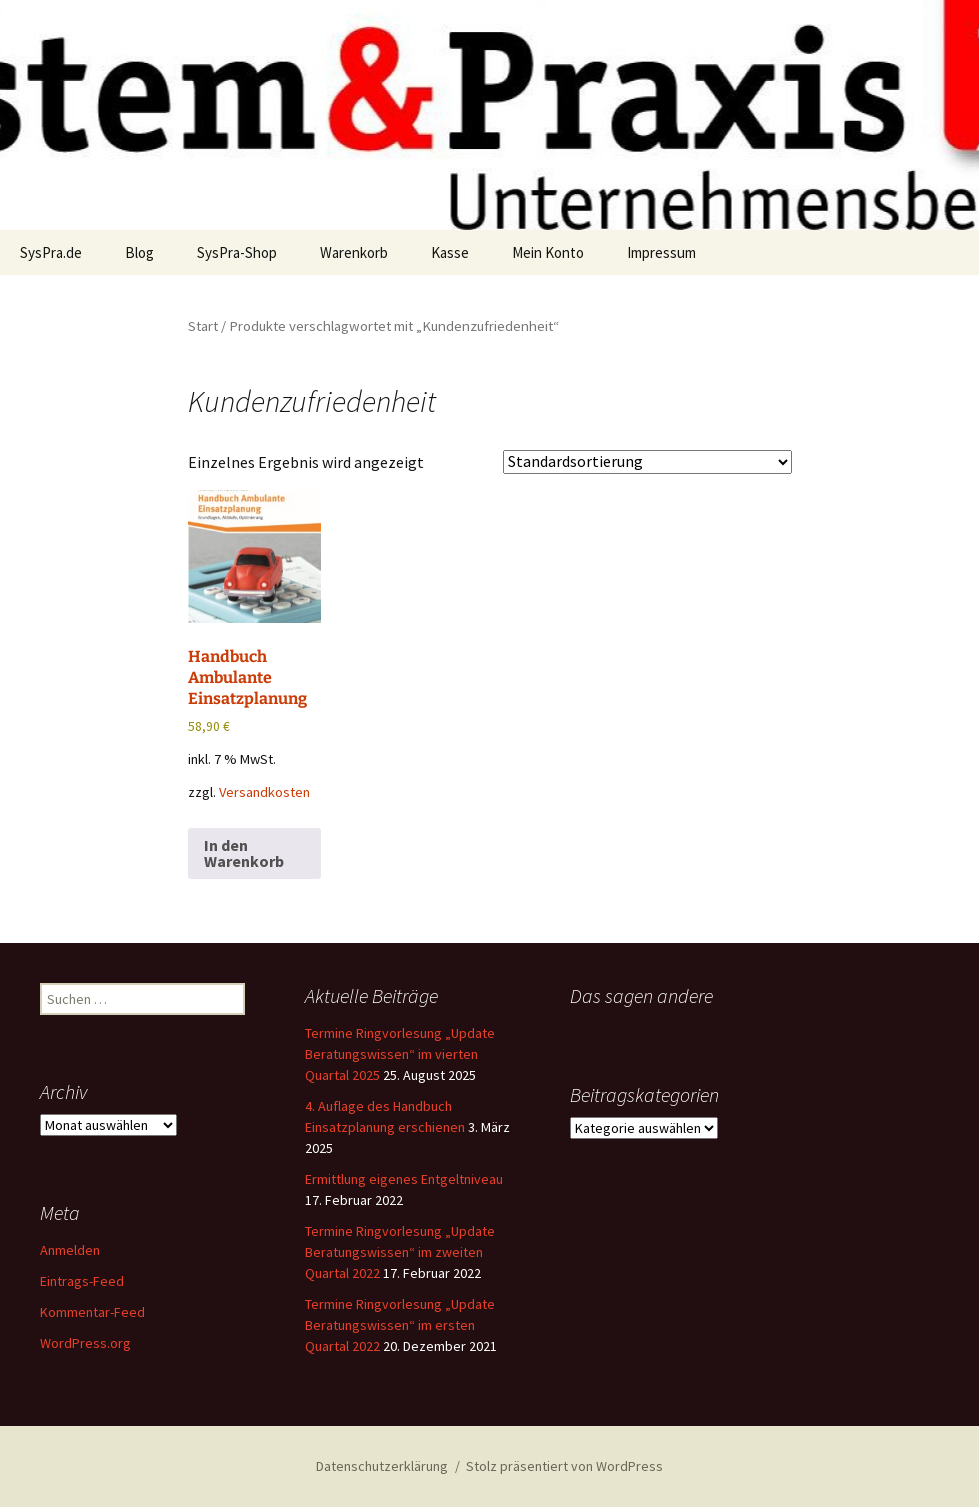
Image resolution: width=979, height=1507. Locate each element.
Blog (139, 252)
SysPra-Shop (237, 252)
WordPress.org (85, 1343)
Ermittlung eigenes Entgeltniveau (404, 1179)
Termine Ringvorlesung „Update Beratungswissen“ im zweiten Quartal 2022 (400, 1252)
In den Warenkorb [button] (244, 853)
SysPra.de (51, 252)
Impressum (661, 252)
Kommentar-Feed (92, 1312)
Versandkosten (264, 792)
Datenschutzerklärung (382, 1466)
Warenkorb (354, 252)
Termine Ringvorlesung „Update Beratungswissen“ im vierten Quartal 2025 (400, 1054)
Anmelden (70, 1250)
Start (203, 326)
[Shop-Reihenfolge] (647, 462)
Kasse (450, 252)
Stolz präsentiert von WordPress (564, 1466)
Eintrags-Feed (82, 1281)
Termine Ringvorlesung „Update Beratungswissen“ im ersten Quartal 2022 (400, 1325)
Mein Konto (548, 252)
